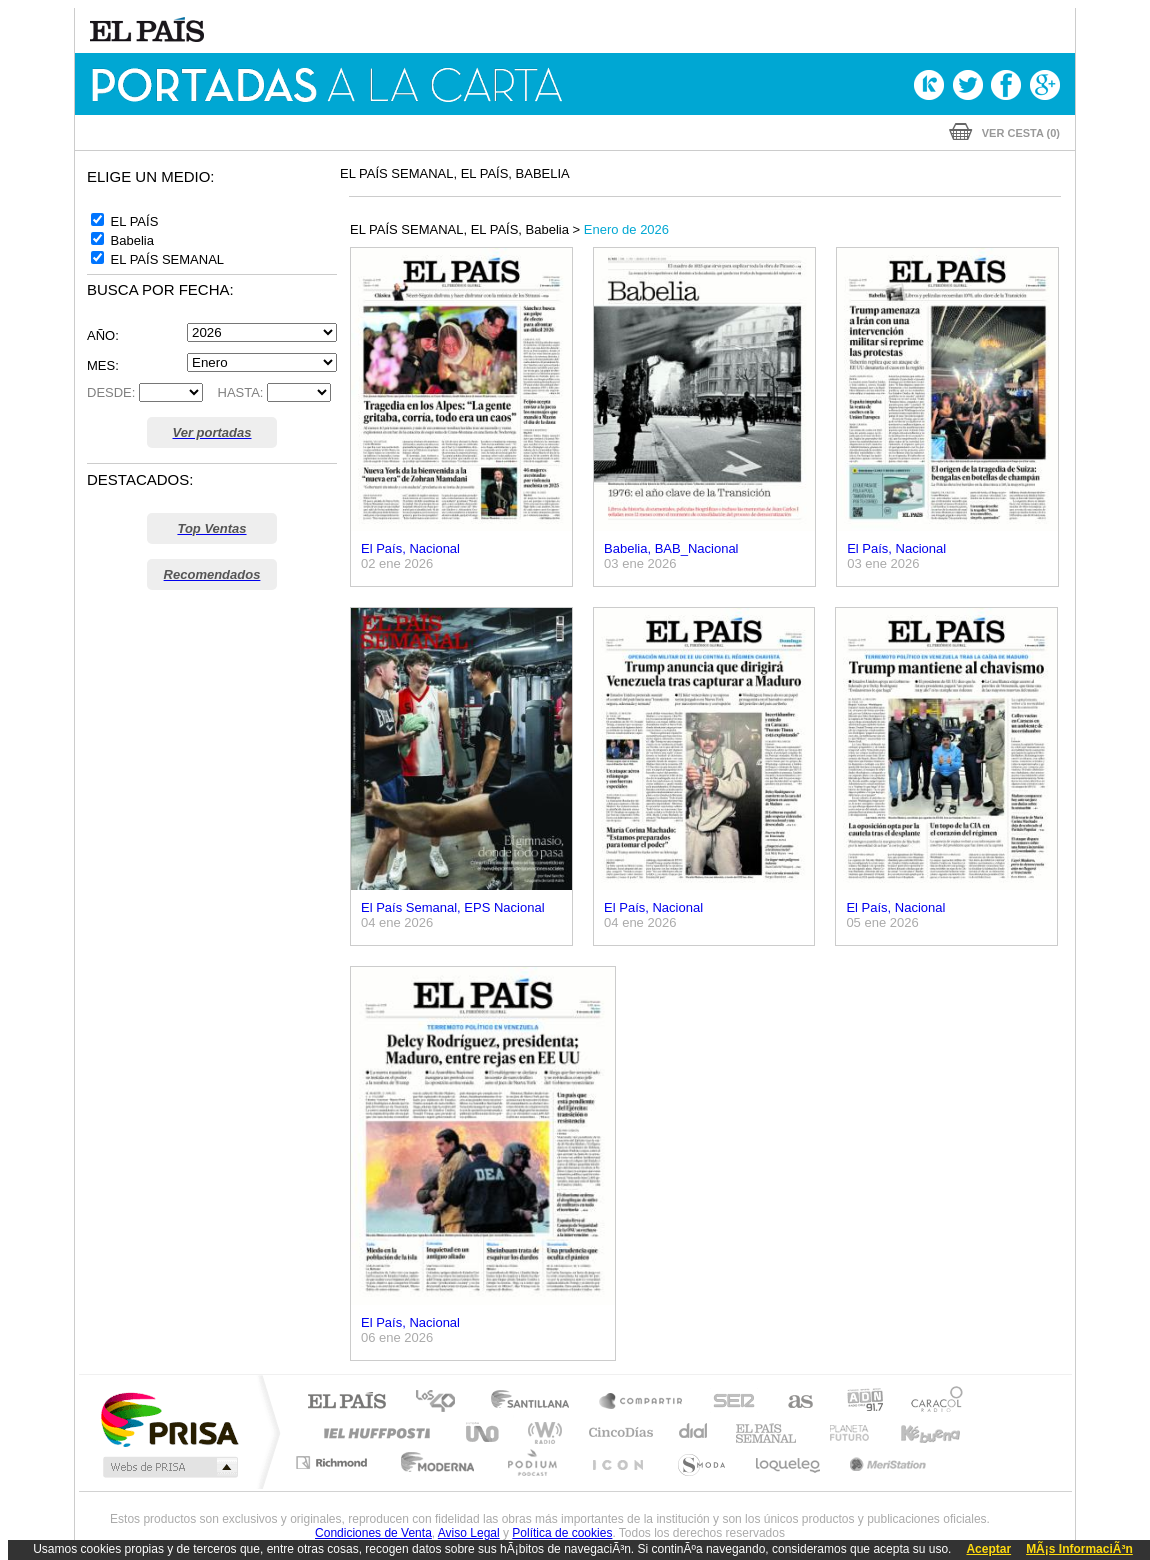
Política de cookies (562, 1533)
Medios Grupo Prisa (168, 1467)
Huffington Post (373, 1432)
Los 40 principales (442, 1402)
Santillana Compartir (642, 1402)
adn (857, 1402)
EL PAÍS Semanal (767, 1432)
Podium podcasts (531, 1462)
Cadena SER (728, 1402)
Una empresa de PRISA (169, 1418)
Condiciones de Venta (373, 1533)
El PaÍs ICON (617, 1462)
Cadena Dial (694, 1432)
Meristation (885, 1462)
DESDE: (111, 392)
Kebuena (913, 1432)
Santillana (536, 1402)
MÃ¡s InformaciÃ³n (1079, 1549)
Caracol (931, 1402)
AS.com (791, 1402)
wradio (541, 1432)
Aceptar (988, 1549)
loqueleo (789, 1462)
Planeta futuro (841, 1432)
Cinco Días (618, 1432)
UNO (484, 1432)
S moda (700, 1462)
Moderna (432, 1462)
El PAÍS (346, 1402)
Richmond (334, 1462)
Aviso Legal (469, 1533)
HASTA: (235, 392)
